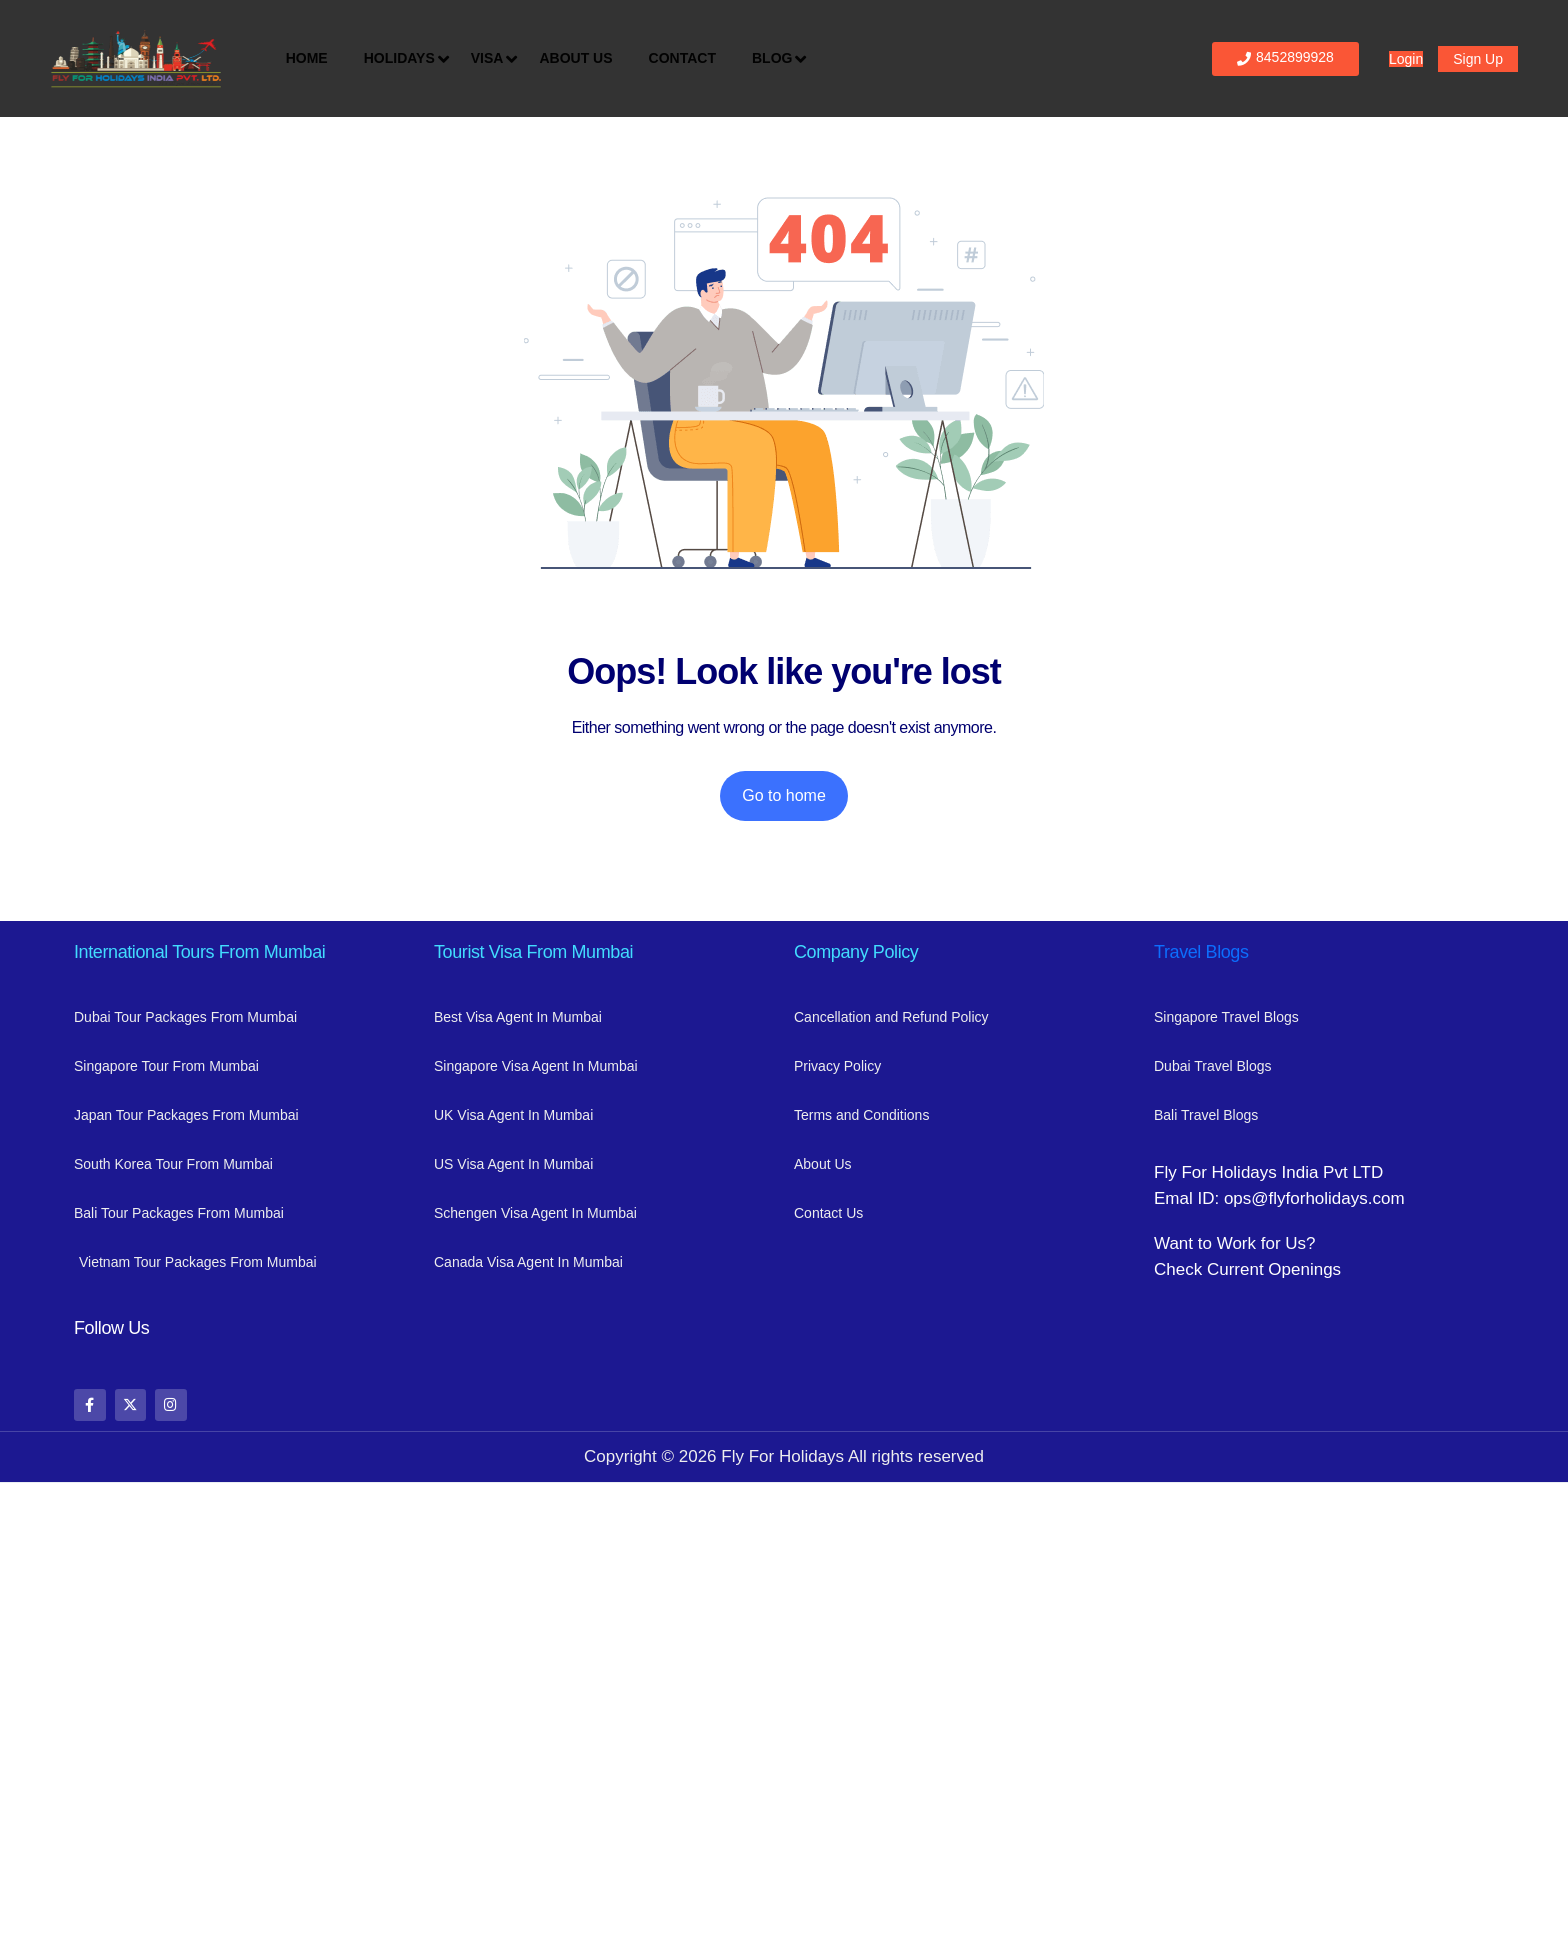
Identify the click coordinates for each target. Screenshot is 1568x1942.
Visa (492, 59)
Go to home (784, 795)
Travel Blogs (1201, 952)
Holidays (404, 59)
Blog (777, 59)
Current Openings (1274, 1269)
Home (307, 58)
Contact (682, 58)
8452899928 (1285, 57)
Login (1406, 59)
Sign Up (1478, 59)
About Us (575, 58)
